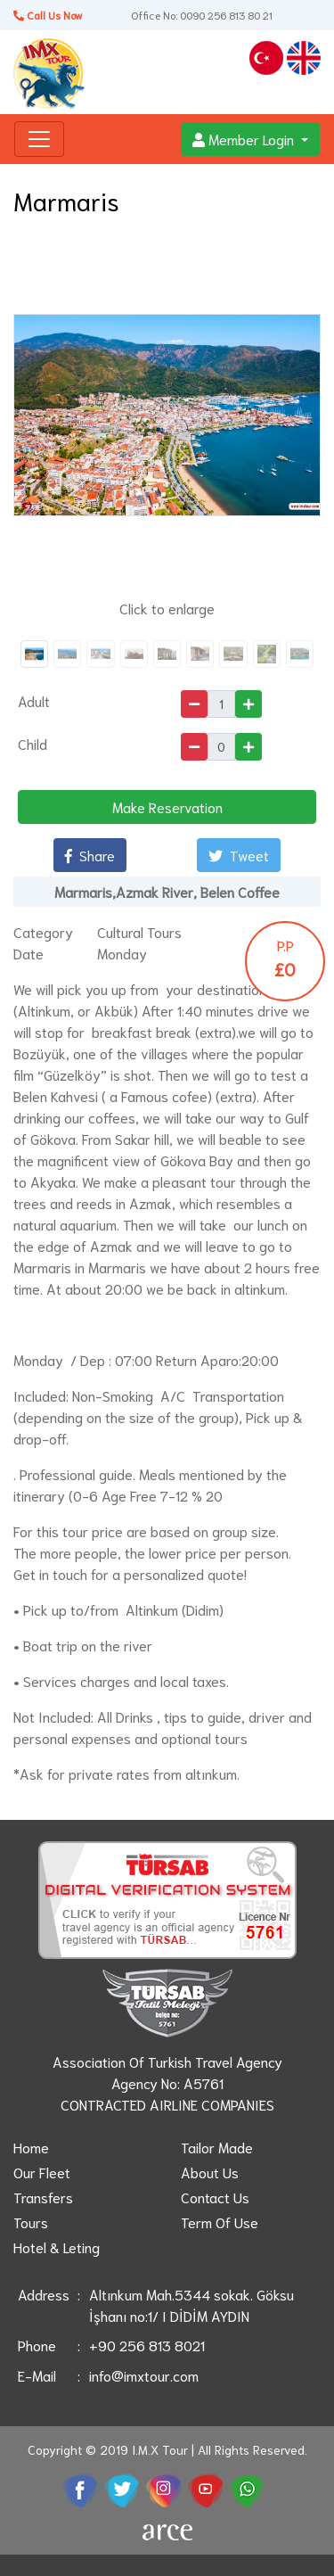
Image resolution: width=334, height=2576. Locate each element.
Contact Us (215, 2196)
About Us (210, 2171)
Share (90, 854)
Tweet (238, 854)
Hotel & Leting (56, 2246)
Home (31, 2146)
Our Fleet (41, 2171)
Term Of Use (219, 2221)
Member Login (244, 138)
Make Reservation (167, 806)
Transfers (43, 2196)
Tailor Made (217, 2146)
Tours (30, 2221)
